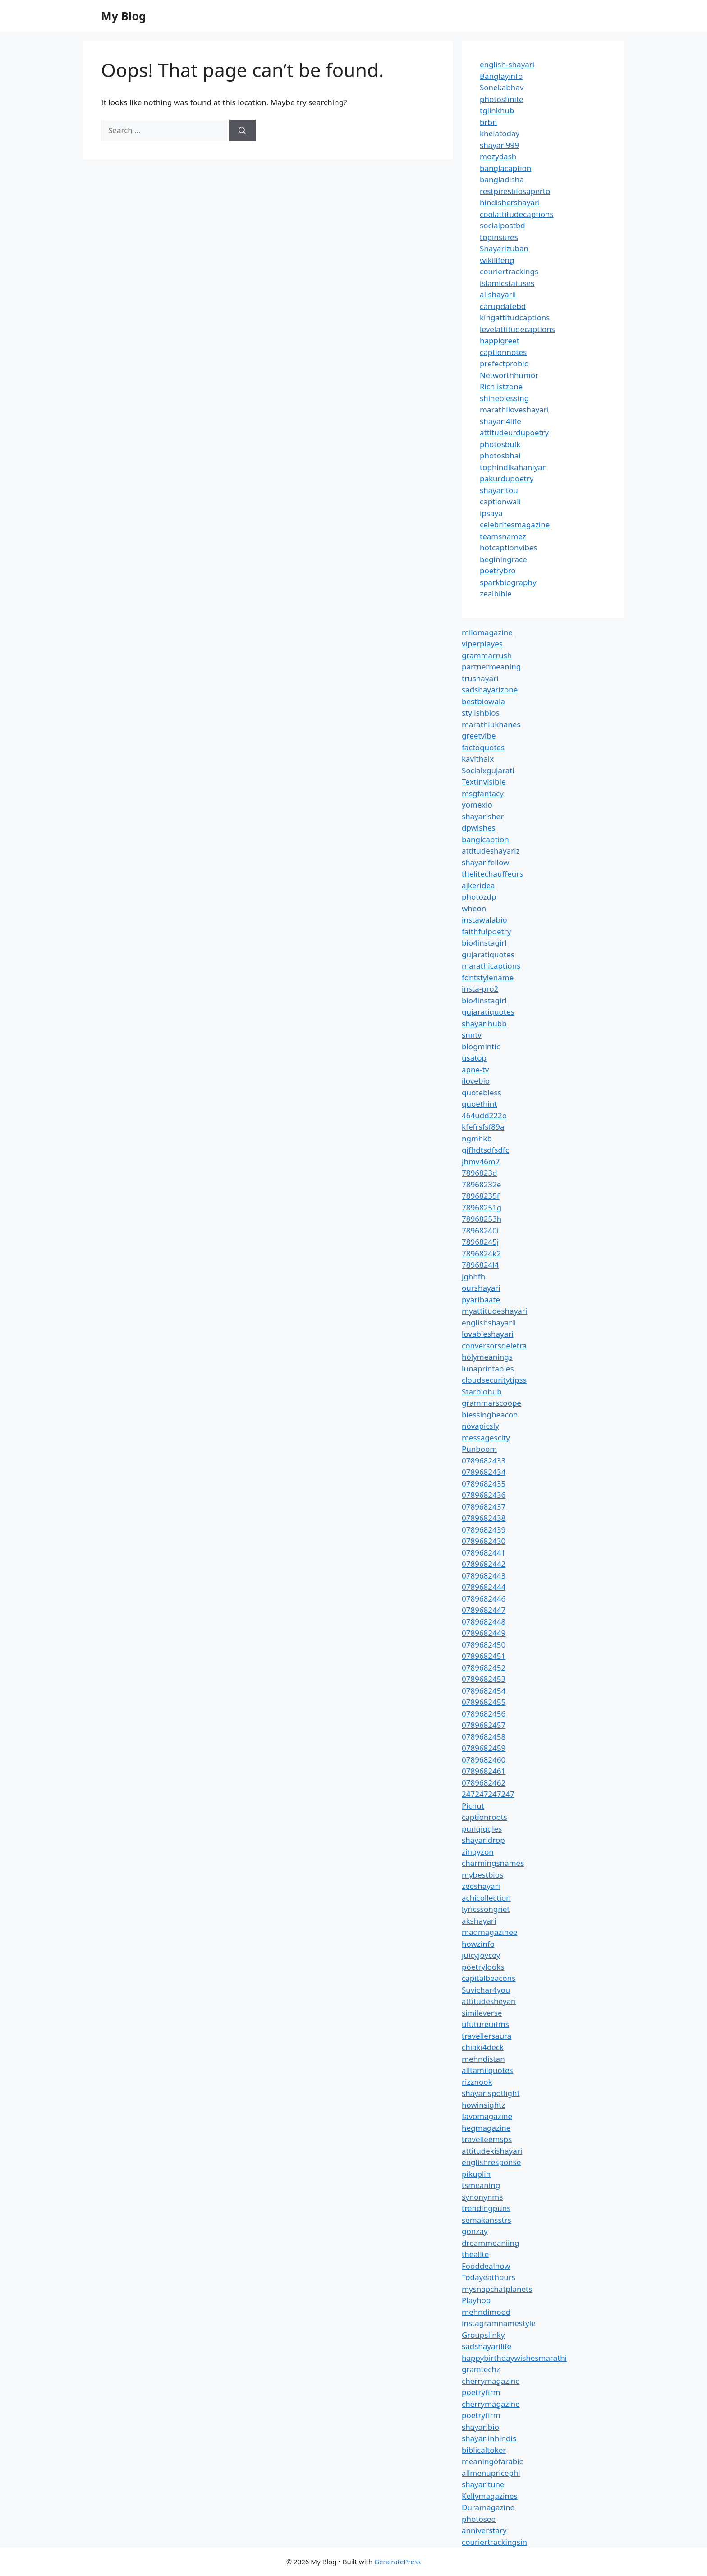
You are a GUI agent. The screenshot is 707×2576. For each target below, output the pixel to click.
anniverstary (484, 2530)
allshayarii (498, 294)
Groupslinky (483, 2335)
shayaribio (480, 2427)
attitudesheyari (489, 2001)
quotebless (481, 1092)
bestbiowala (483, 701)
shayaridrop (483, 1840)
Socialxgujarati (488, 770)
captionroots (484, 1817)
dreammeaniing (490, 2243)
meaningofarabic (492, 2461)
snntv (472, 1034)
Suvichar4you (486, 1990)
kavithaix (478, 758)
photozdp (479, 896)
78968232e (481, 1184)
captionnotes (503, 352)
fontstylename (488, 977)
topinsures (499, 237)
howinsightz (483, 2105)
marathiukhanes (491, 724)
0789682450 (483, 1644)
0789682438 (483, 1518)
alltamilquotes (487, 2070)
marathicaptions (491, 965)
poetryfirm (481, 2392)
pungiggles (482, 1829)
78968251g (481, 1207)
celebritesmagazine (515, 524)
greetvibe (479, 735)
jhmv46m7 (481, 1161)
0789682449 (483, 1633)
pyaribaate (481, 1299)
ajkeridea (478, 885)
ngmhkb (477, 1138)
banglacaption (505, 168)
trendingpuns (486, 2208)
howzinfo (478, 1944)
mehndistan (483, 2059)
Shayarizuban (504, 248)
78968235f (481, 1196)
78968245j (480, 1242)
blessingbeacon (490, 1414)
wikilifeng (497, 260)
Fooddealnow (486, 2266)
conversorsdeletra (494, 1345)
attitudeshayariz (491, 850)
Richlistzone (501, 386)
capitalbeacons (488, 1978)
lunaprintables (488, 1368)
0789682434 (483, 1472)
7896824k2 (481, 1253)
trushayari (480, 678)
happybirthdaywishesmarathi (514, 2358)
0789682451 (483, 1656)
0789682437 (483, 1506)
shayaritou (499, 490)
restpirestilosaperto (515, 191)
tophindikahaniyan (513, 467)
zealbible (496, 593)
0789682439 (483, 1529)
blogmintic (481, 1046)
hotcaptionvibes (508, 547)
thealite (475, 2254)
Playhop (476, 2300)
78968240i (480, 1230)
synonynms (482, 2197)
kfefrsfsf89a (483, 1127)
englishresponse (491, 2162)
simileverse (482, 2013)
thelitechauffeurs (492, 873)
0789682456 (483, 1713)
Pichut (473, 1805)
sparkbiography (508, 582)
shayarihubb (484, 1023)
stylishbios (481, 712)
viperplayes (482, 643)
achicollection (486, 1898)
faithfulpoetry (486, 931)
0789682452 (483, 1667)
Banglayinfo (501, 76)
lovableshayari (488, 1334)
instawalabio (484, 919)
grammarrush (487, 655)
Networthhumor (509, 375)
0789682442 (483, 1564)
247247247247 (488, 1794)
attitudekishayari (492, 2151)
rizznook (477, 2082)
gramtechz (481, 2369)
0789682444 (483, 1587)
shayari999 (499, 145)
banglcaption (485, 839)
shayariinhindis (489, 2438)
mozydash (498, 156)
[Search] (242, 130)
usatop (474, 1058)
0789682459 (483, 1748)
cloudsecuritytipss (494, 1380)
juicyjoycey (481, 1955)
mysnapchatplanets (497, 2289)
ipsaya (491, 513)
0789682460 (483, 1759)
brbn (488, 122)
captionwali (500, 501)
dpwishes (479, 827)
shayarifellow (485, 862)
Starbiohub (482, 1391)
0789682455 (483, 1702)
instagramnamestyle (499, 2323)
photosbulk (500, 444)
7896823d (479, 1173)
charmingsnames (493, 1863)
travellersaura (486, 2036)
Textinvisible (484, 781)
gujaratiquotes (488, 954)
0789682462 (483, 1782)
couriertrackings (509, 271)
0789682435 (483, 1483)
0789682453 (483, 1679)
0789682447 (483, 1610)
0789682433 (483, 1460)
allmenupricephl (491, 2473)
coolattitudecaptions (517, 214)
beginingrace (503, 559)
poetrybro (498, 570)
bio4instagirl (484, 942)
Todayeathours (488, 2277)
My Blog (123, 15)
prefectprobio (504, 363)
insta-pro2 (480, 988)
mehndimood (486, 2312)
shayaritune (483, 2484)
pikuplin (476, 2174)
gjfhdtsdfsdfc (485, 1150)
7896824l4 (480, 1265)
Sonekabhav (501, 87)
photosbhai (500, 455)
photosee (479, 2519)
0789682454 (483, 1690)
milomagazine (487, 632)
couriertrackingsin (494, 2542)
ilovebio (476, 1081)
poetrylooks (483, 1967)
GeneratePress (397, 2561)
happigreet (499, 340)
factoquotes (483, 747)
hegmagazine (486, 2128)
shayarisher (483, 816)
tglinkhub (497, 110)
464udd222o (484, 1115)
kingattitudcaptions (515, 317)
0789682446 (483, 1598)
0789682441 (483, 1552)
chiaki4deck (483, 2047)
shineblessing (504, 398)
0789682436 (483, 1495)
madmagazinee (489, 1932)
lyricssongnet (486, 1909)
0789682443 (483, 1575)
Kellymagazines (490, 2496)
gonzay (474, 2231)
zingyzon (478, 1852)
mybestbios (482, 1875)
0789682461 (483, 1771)
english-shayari (507, 64)
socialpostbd (502, 225)
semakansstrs (486, 2220)
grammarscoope (491, 1403)
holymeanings (487, 1357)
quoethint (479, 1104)
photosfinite (501, 99)
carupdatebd (503, 306)
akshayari (479, 1921)
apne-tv (475, 1069)
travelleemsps (487, 2139)
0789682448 (483, 1621)
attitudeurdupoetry (514, 432)
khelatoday (499, 133)
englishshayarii (489, 1322)
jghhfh (473, 1276)
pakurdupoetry (506, 478)
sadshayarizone (490, 689)
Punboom (479, 1449)
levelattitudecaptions (517, 329)
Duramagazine (488, 2507)
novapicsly (480, 1426)
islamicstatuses (507, 283)
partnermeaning (491, 666)
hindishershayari (510, 202)
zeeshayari (481, 1886)
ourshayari (481, 1288)
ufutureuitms (485, 2024)
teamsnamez (503, 536)
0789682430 (483, 1541)
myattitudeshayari (494, 1311)
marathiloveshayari (514, 409)
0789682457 (483, 1725)
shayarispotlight (491, 2093)
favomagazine (487, 2116)
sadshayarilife (486, 2346)
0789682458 (483, 1736)
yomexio (477, 804)
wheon (474, 908)
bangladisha (502, 179)
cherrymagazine (491, 2381)
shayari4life (500, 421)
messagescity (486, 1437)
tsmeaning (481, 2185)
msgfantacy (483, 793)
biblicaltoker (484, 2450)
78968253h (481, 1219)
